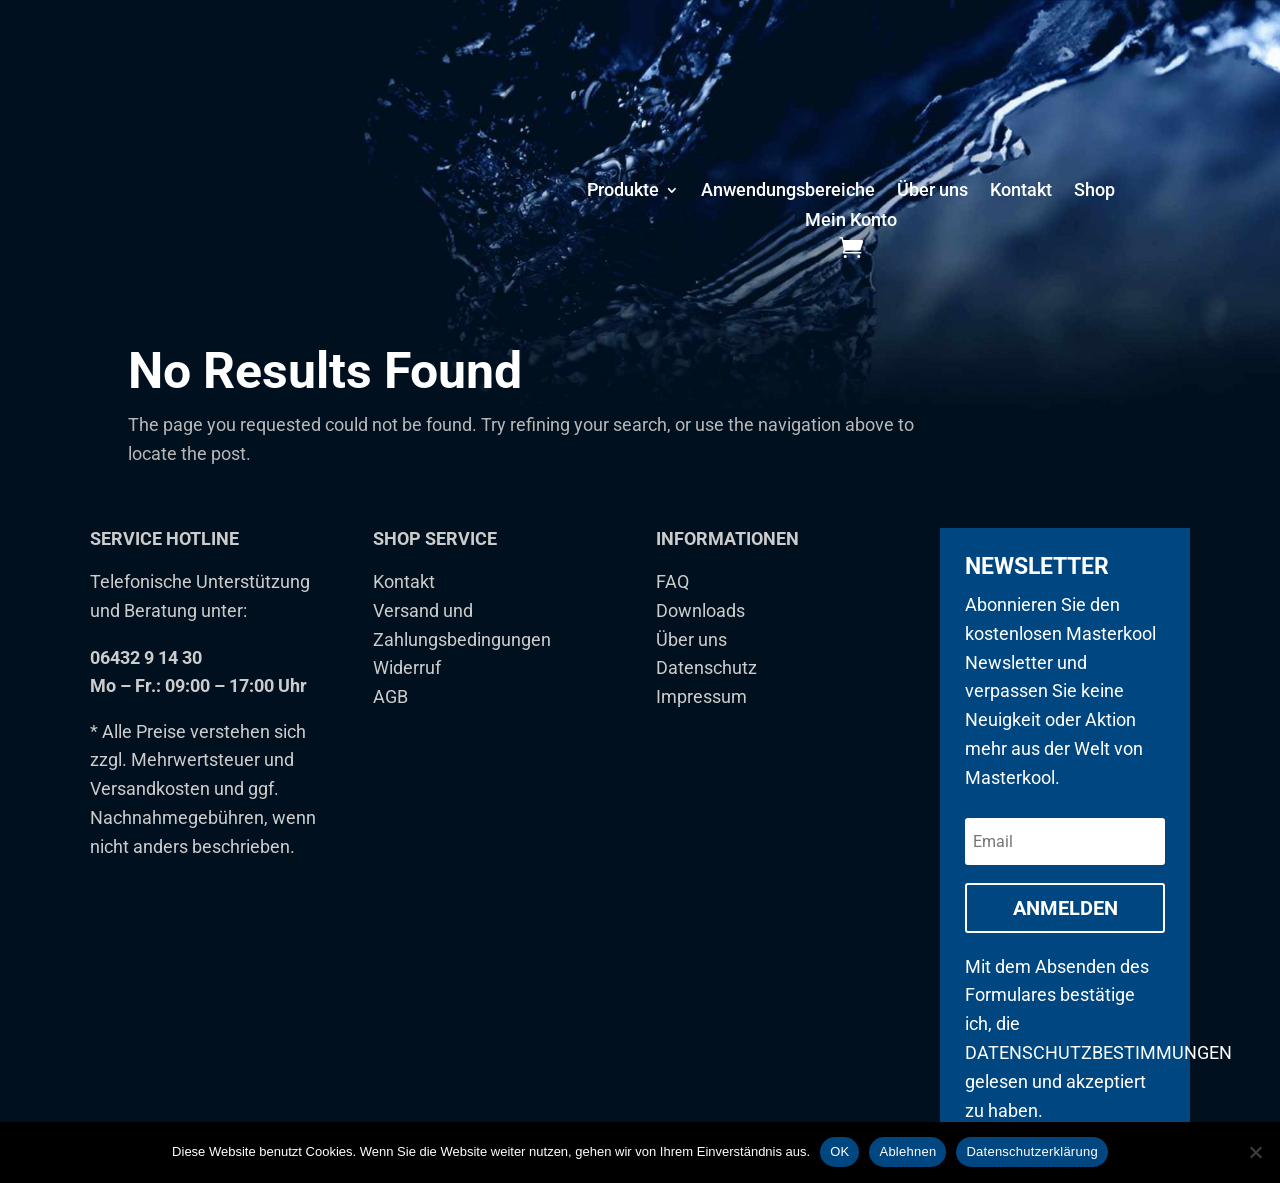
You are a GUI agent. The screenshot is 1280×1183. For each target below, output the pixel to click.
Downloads (700, 635)
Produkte (623, 191)
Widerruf (407, 692)
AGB (390, 721)
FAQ (672, 606)
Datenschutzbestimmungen (1098, 1077)
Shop (1094, 191)
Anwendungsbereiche (788, 191)
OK (839, 1151)
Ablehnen (907, 1151)
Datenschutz (706, 692)
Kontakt (1021, 191)
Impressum (701, 721)
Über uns (932, 191)
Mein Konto (851, 221)
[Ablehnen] (1255, 1152)
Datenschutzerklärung (1031, 1151)
